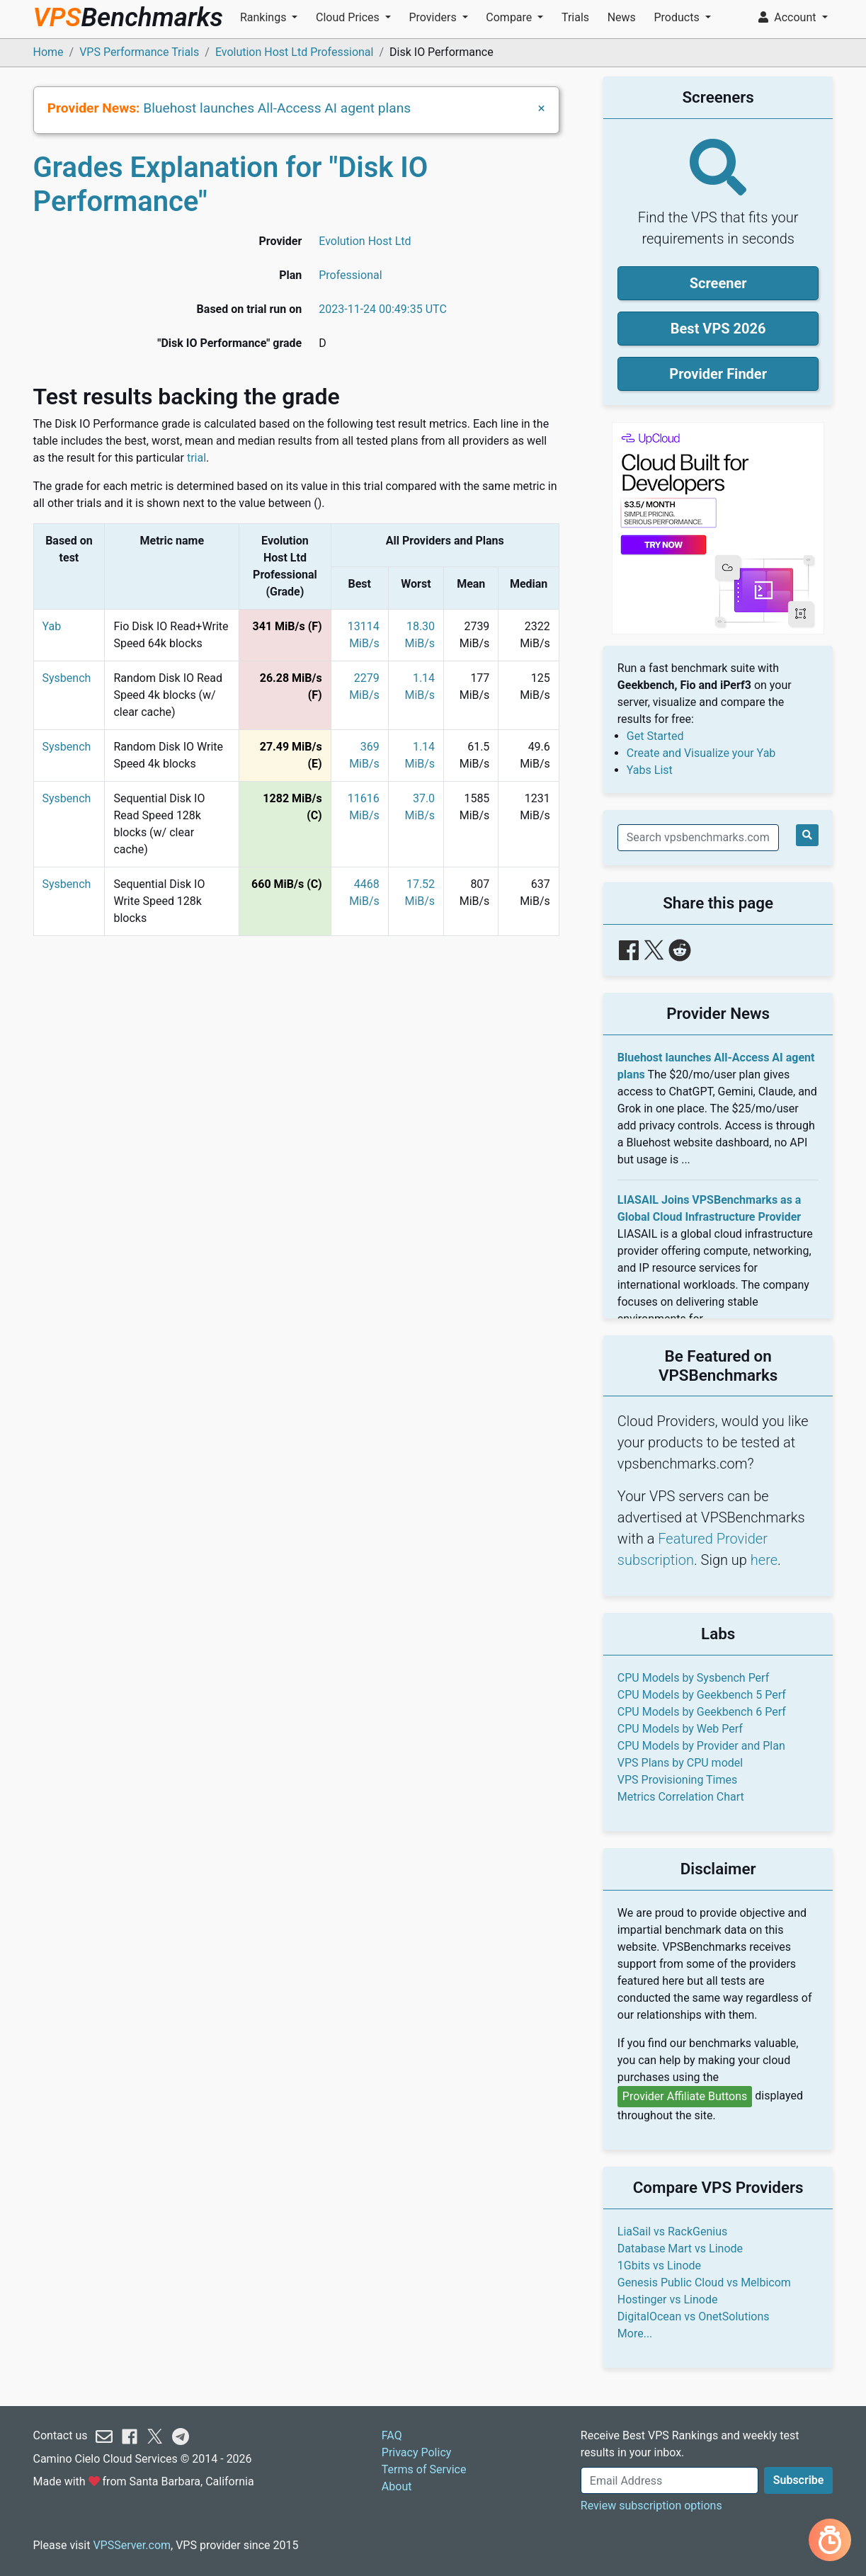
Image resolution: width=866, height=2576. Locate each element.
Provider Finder (718, 373)
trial (196, 458)
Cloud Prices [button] (349, 17)
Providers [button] (434, 17)
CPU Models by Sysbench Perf (693, 1678)
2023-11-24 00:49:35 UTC (383, 309)
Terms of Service (424, 2469)
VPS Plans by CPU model (680, 1762)
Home (48, 52)
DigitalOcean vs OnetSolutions (693, 2316)
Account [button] (788, 17)
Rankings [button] (264, 17)
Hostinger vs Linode (667, 2299)
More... (635, 2333)
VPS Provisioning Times (677, 1779)
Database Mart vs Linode (680, 2248)
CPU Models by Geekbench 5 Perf (701, 1695)
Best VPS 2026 (718, 328)
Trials (575, 17)
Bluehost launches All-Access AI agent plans (277, 108)
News (622, 17)
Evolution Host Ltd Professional (294, 52)
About (397, 2486)
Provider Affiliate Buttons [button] (685, 2096)
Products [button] (678, 17)
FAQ (392, 2435)
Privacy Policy (417, 2452)
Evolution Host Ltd (365, 241)
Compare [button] (510, 17)
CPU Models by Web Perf (680, 1729)
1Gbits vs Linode (659, 2265)
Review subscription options (651, 2505)
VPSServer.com (132, 2545)
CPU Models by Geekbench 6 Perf (701, 1712)
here (764, 1559)
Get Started (655, 736)
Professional (350, 275)
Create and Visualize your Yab (701, 753)
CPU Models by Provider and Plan (701, 1746)
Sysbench (66, 678)
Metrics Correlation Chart (680, 1796)
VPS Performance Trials (139, 52)
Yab (52, 626)
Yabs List (650, 770)
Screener (718, 283)
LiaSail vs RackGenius (672, 2231)
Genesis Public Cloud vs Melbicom (704, 2282)
